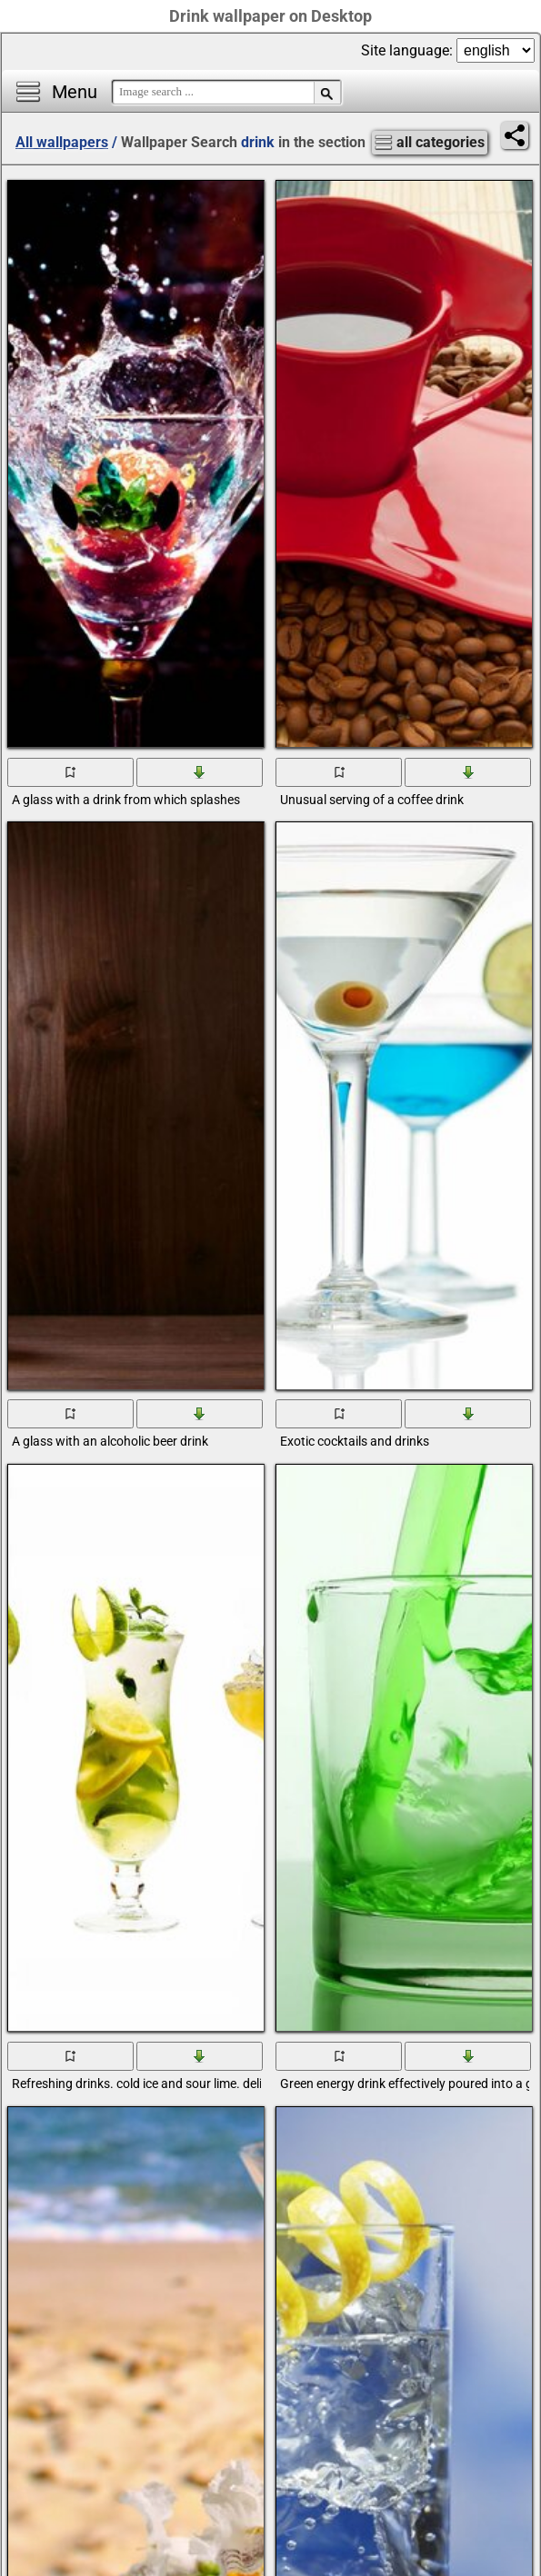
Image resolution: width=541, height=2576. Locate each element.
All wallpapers (61, 142)
